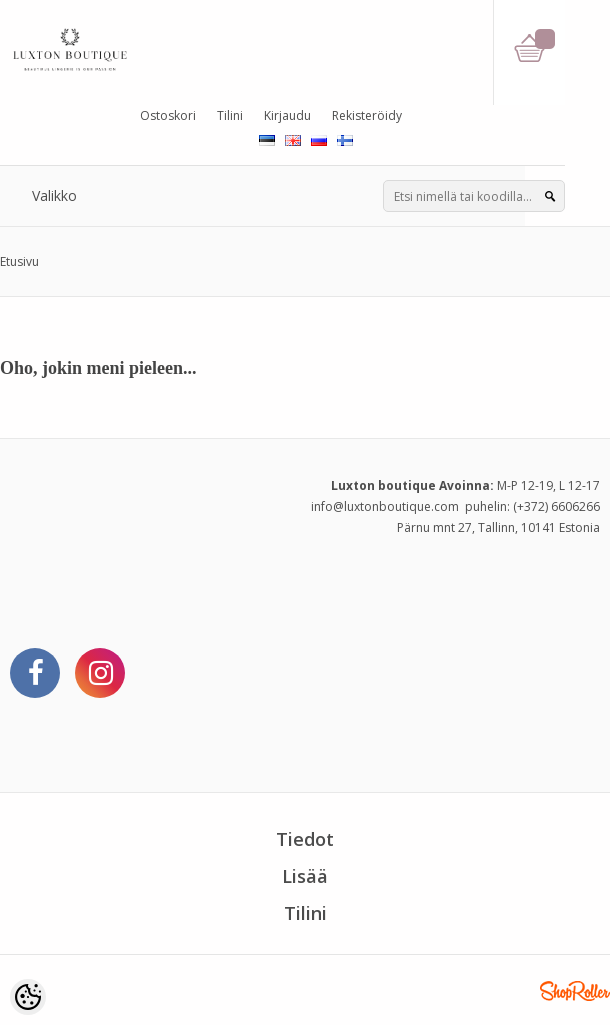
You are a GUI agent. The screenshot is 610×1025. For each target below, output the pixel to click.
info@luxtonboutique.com (385, 506)
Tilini (230, 115)
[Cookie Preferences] (28, 997)
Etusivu (19, 261)
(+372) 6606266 (556, 506)
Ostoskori (168, 115)
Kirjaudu (287, 115)
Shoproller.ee (575, 991)
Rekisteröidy (367, 115)
